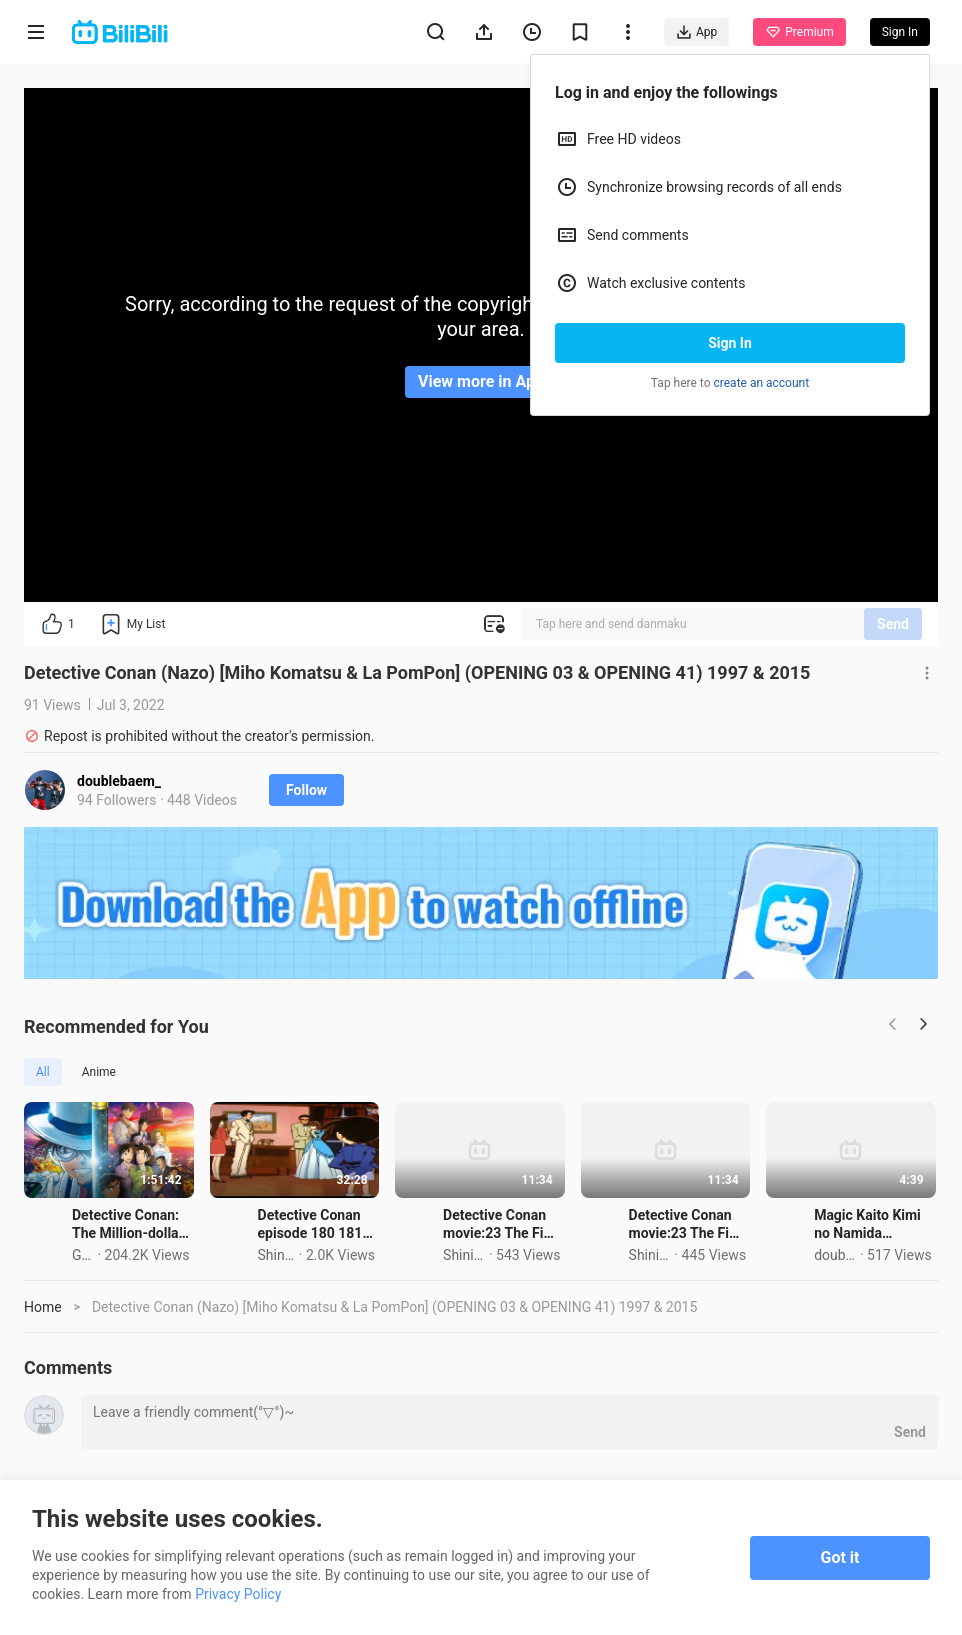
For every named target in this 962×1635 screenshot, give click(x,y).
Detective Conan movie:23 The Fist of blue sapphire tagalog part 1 (809, 1294)
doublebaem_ (119, 781)
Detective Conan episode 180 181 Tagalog (487, 1294)
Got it (840, 1557)
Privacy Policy (238, 1594)
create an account (762, 383)
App (696, 32)
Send (893, 624)
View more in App (481, 381)
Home (43, 1377)
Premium (799, 32)
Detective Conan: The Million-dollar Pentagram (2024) (183, 1294)
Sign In (730, 343)
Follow (306, 790)
